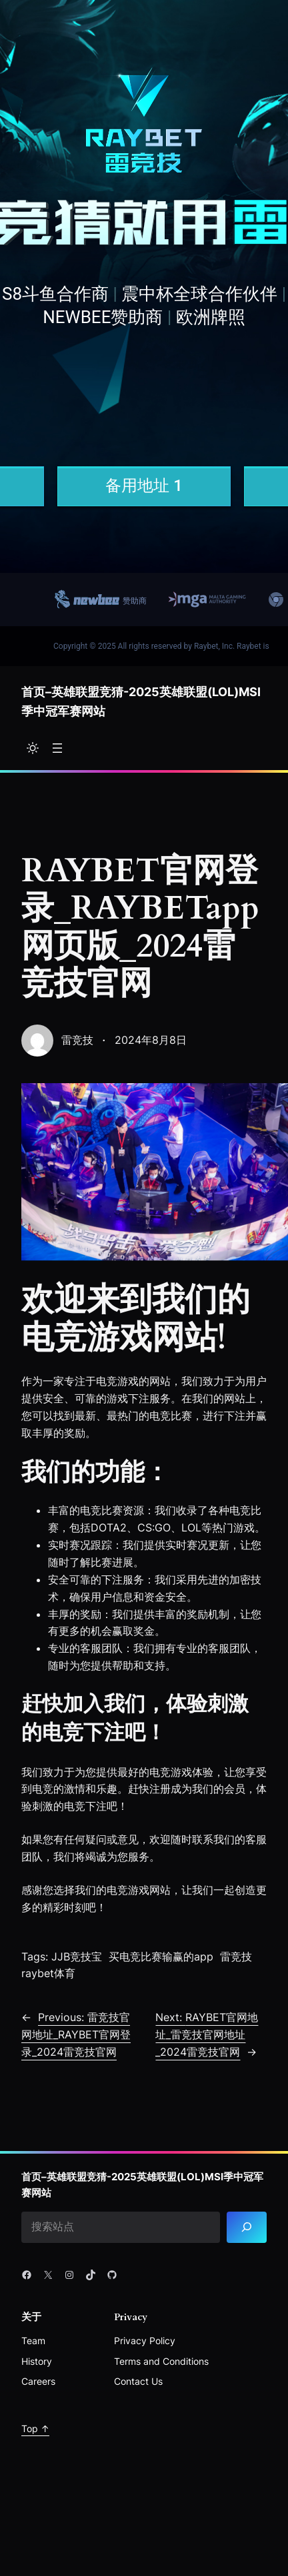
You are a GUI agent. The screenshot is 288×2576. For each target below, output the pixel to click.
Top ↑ (35, 2428)
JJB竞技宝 (76, 1956)
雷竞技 (77, 1040)
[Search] (247, 2227)
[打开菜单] (57, 748)
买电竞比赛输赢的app (161, 1956)
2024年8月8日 (151, 1040)
